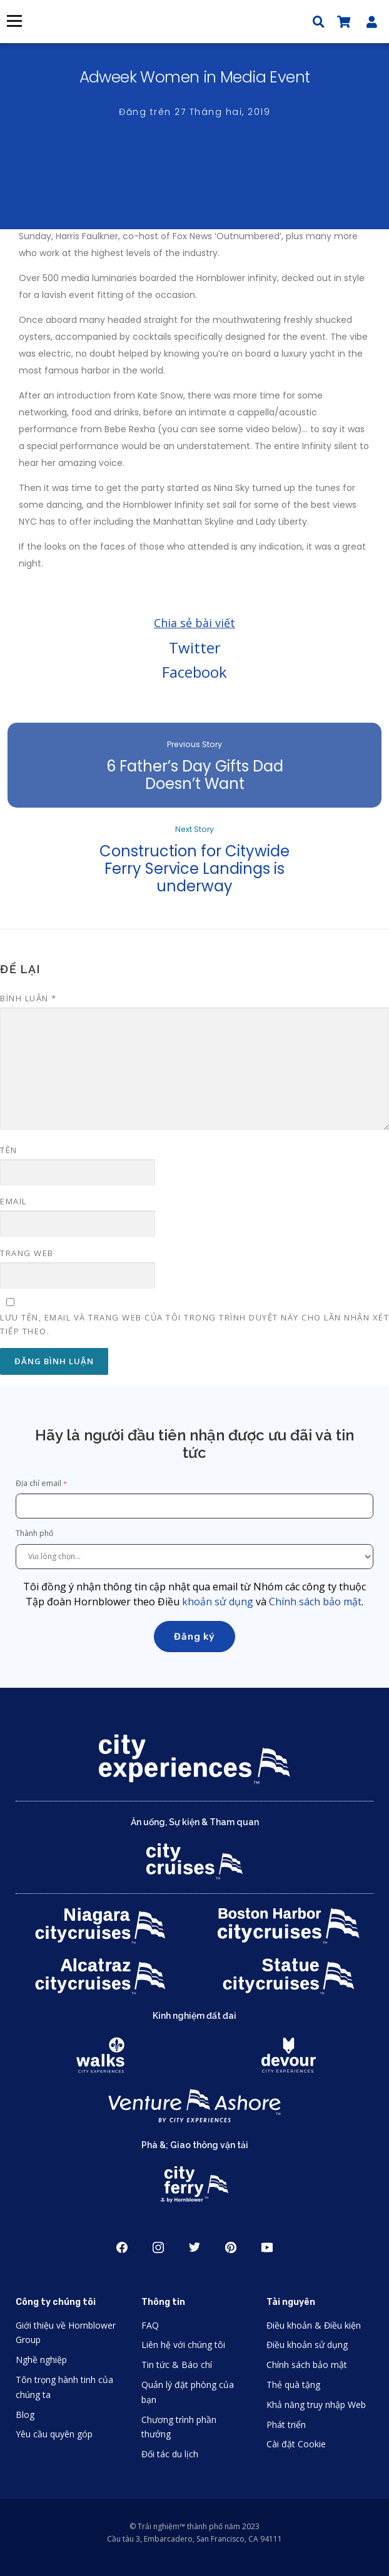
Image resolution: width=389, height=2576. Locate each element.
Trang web (27, 1253)
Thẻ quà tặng (293, 2384)
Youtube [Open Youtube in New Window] (267, 2247)
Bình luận (28, 998)
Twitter (195, 647)
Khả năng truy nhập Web (316, 2404)
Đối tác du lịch (169, 2454)
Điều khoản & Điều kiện (313, 2325)
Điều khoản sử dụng (307, 2345)
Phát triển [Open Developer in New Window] (286, 2424)
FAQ (150, 2325)
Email (13, 1201)
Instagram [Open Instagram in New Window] (158, 2247)
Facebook (194, 671)
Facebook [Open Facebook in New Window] (122, 2247)
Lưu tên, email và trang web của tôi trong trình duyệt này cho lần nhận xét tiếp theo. (194, 1324)
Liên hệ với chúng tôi (183, 2345)
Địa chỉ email (38, 1483)
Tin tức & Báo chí (176, 2364)
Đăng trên (194, 112)
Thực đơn (14, 21)
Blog (25, 2414)
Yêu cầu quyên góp (54, 2434)
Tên (9, 1150)
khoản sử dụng (217, 1601)
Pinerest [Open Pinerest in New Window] (230, 2247)
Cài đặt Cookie (296, 2444)
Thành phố (35, 1533)
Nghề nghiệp (41, 2359)
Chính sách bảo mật (315, 1601)
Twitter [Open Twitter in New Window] (194, 2247)
